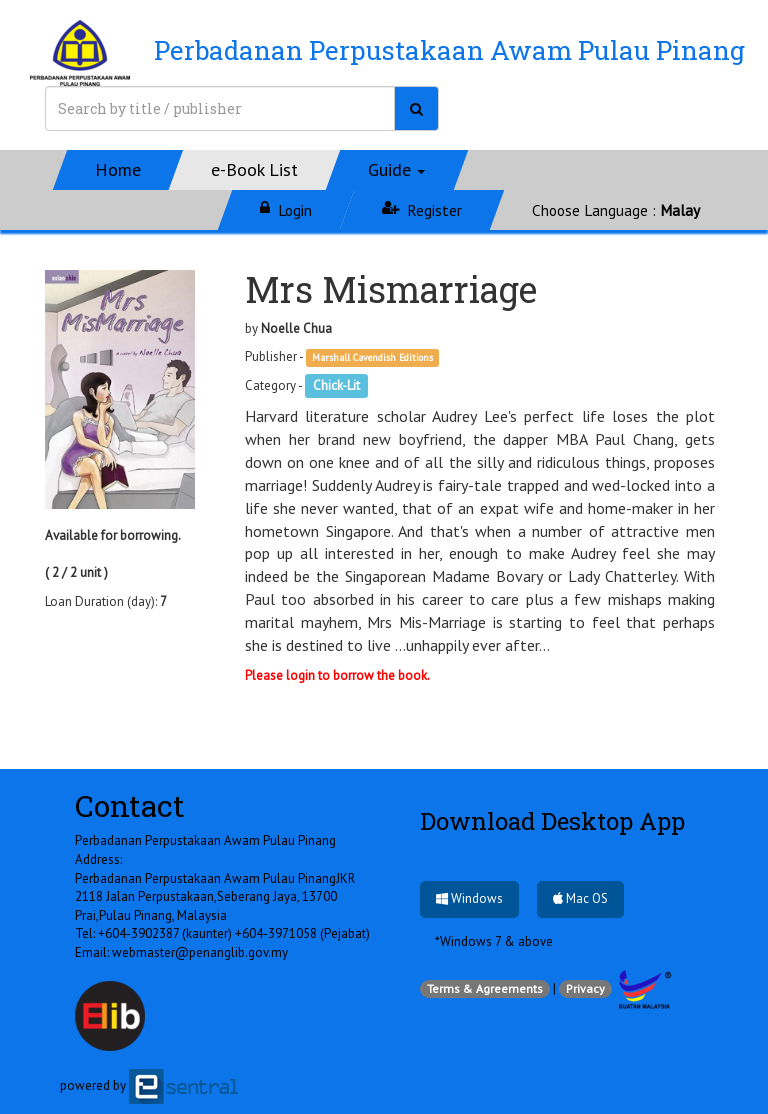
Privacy (585, 988)
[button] (397, 170)
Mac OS (580, 898)
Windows (469, 898)
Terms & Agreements (485, 988)
